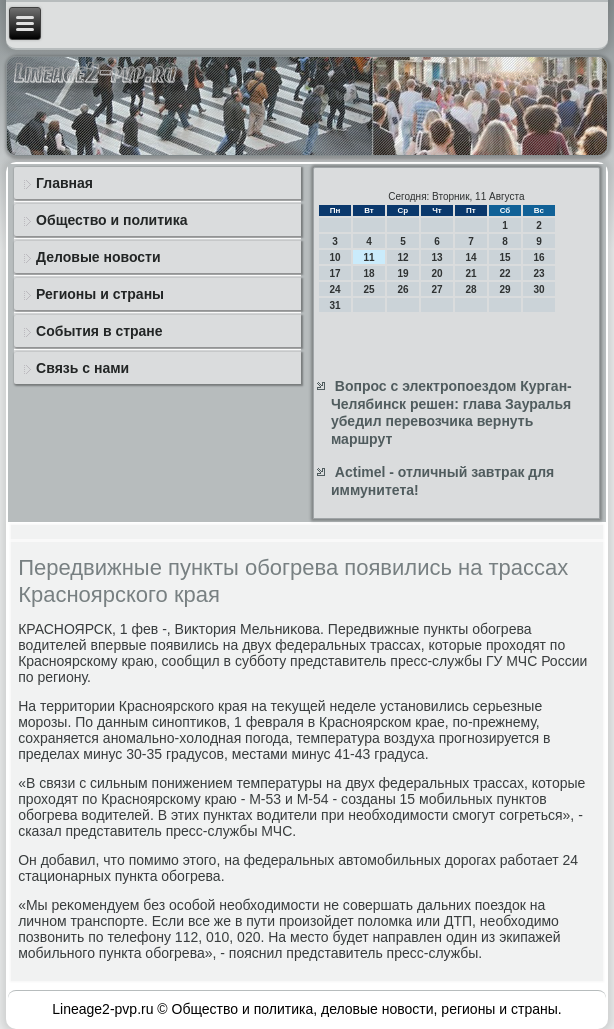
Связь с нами (82, 368)
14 (470, 257)
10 (334, 257)
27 (436, 289)
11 (368, 257)
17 (334, 273)
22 (504, 273)
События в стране (99, 331)
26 (402, 289)
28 (470, 289)
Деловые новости (98, 257)
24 (334, 289)
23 (538, 273)
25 (368, 289)
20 (436, 273)
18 (368, 273)
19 (402, 273)
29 (504, 289)
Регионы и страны (100, 294)
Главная (64, 183)
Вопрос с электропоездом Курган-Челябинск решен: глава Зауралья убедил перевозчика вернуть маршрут (451, 412)
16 (538, 257)
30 (538, 289)
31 (334, 305)
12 (402, 257)
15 (504, 257)
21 (470, 273)
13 (436, 257)
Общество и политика (111, 220)
